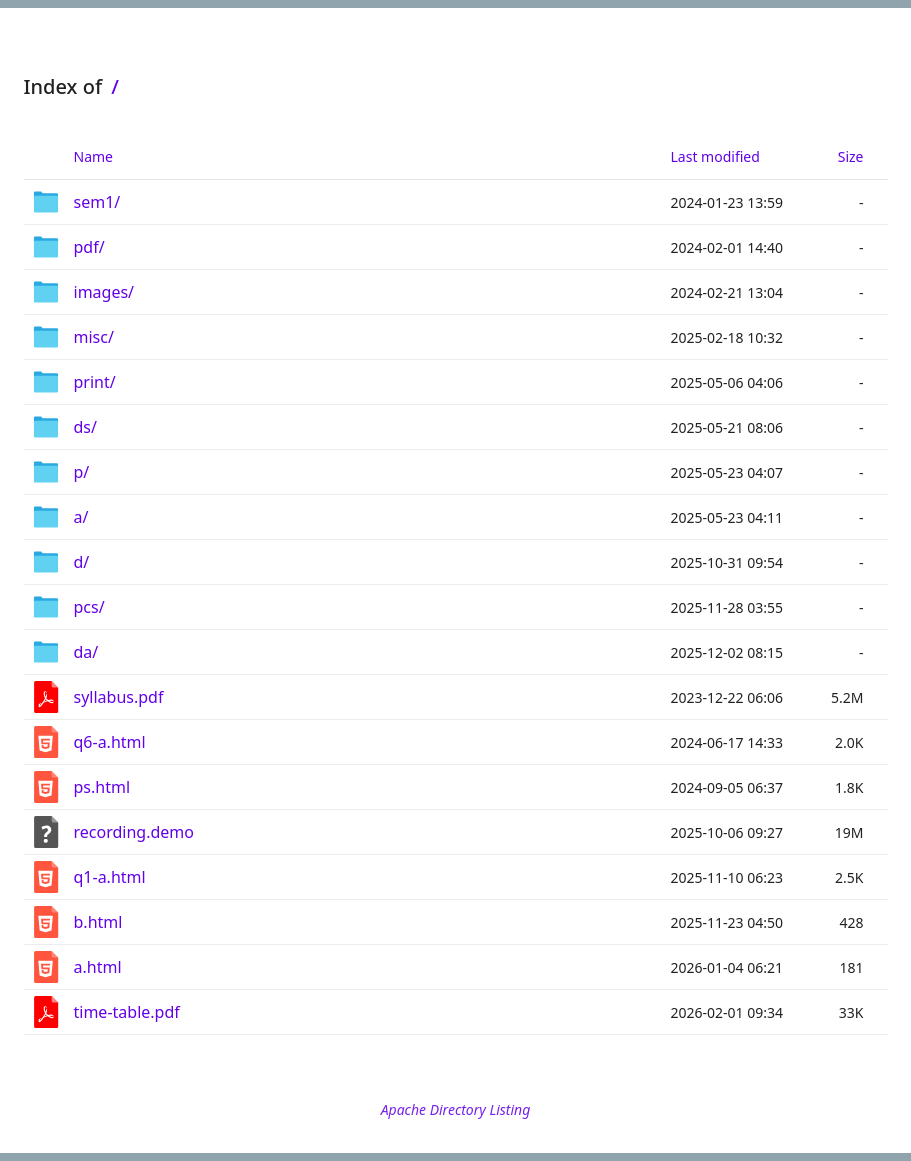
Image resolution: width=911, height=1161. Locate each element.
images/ (104, 292)
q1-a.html (110, 877)
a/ (81, 517)
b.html (98, 922)
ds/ (85, 427)
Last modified (715, 156)
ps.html (102, 787)
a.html (98, 967)
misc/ (94, 337)
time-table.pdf (127, 1012)
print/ (95, 382)
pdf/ (89, 247)
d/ (82, 562)
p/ (82, 472)
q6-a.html (110, 742)
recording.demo (134, 832)
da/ (86, 652)
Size (851, 156)
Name (93, 156)
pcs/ (89, 607)
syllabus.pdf (119, 697)
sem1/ (97, 202)
